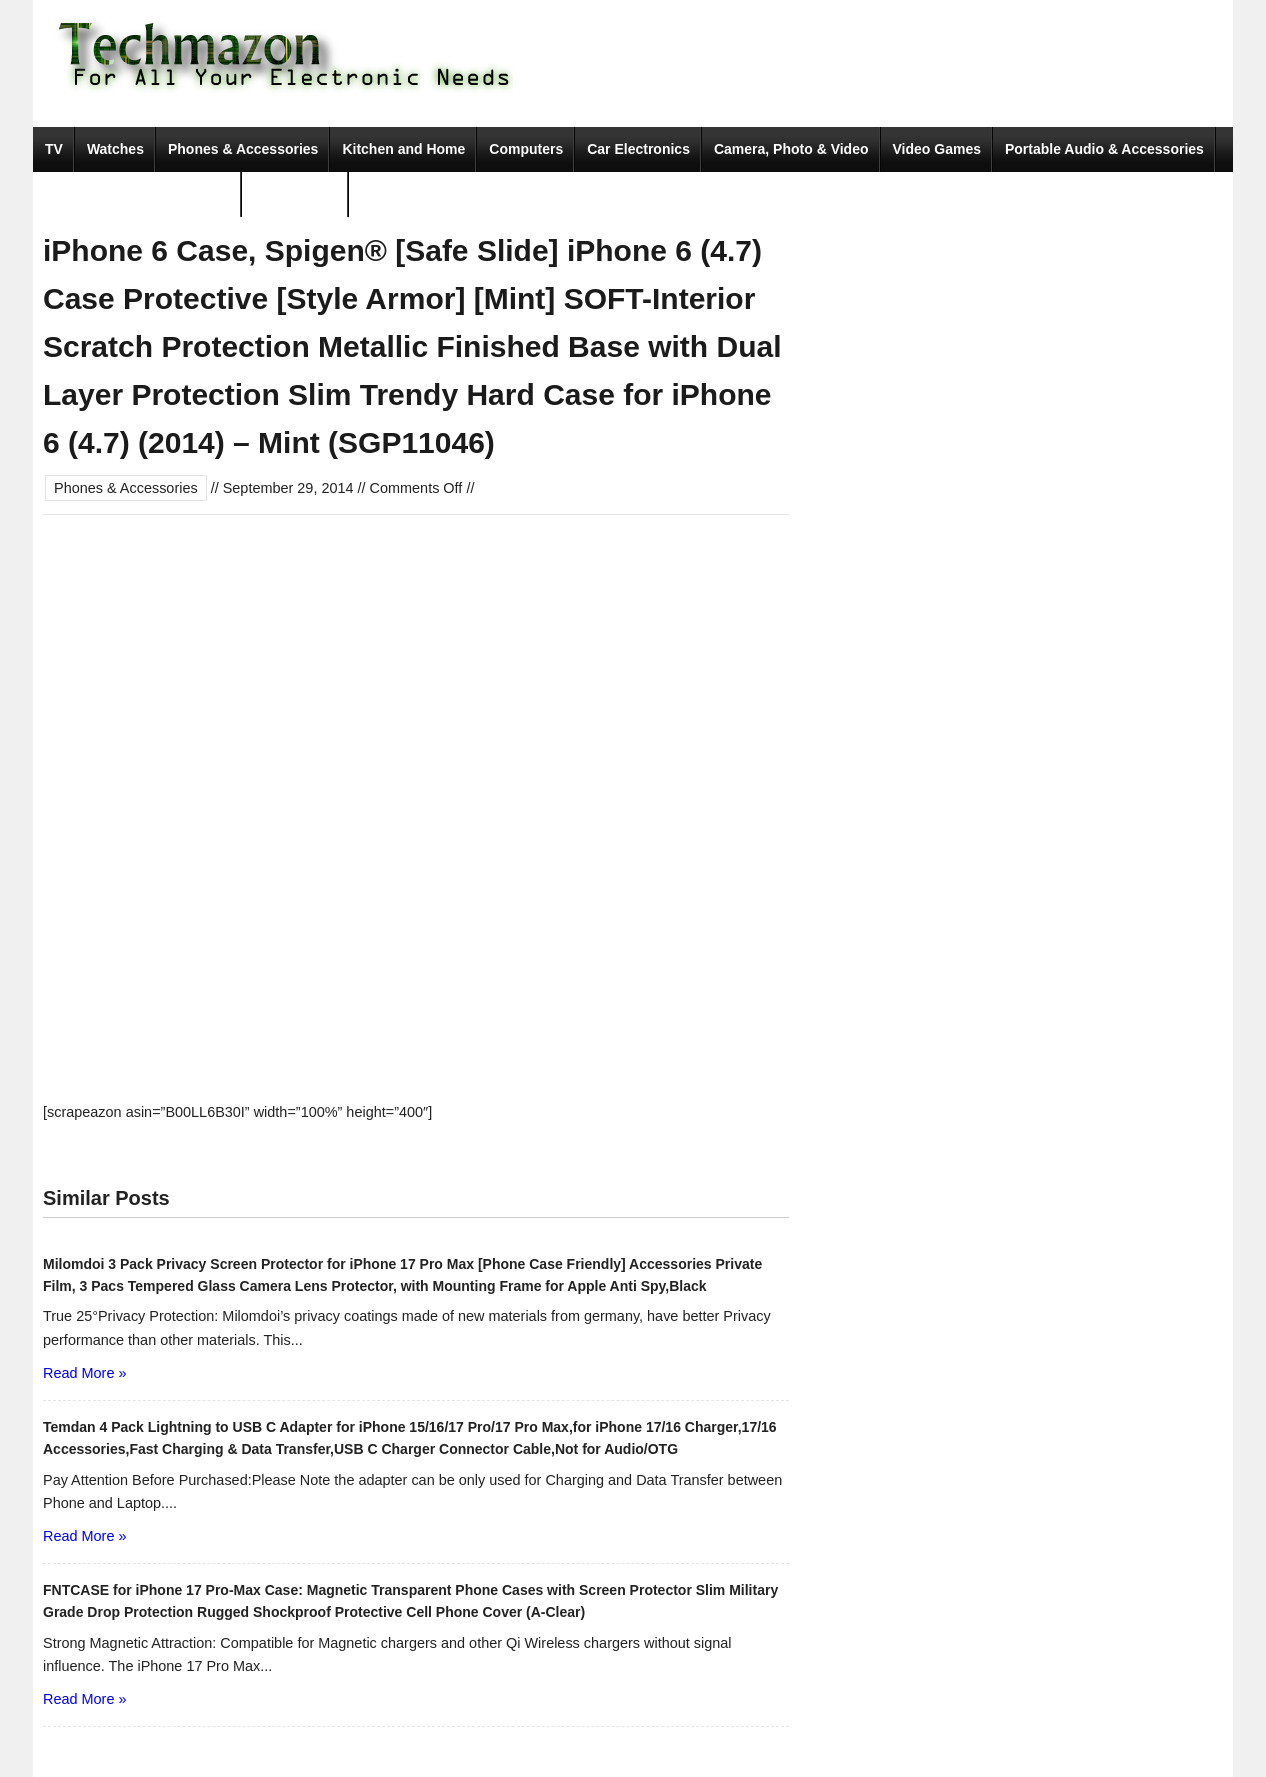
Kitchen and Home (403, 149)
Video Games (937, 149)
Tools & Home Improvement (137, 194)
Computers (526, 149)
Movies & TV (295, 194)
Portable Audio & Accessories (1104, 149)
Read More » (84, 1373)
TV (54, 149)
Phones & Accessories (243, 149)
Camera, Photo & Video (791, 149)
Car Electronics (638, 149)
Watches (115, 149)
